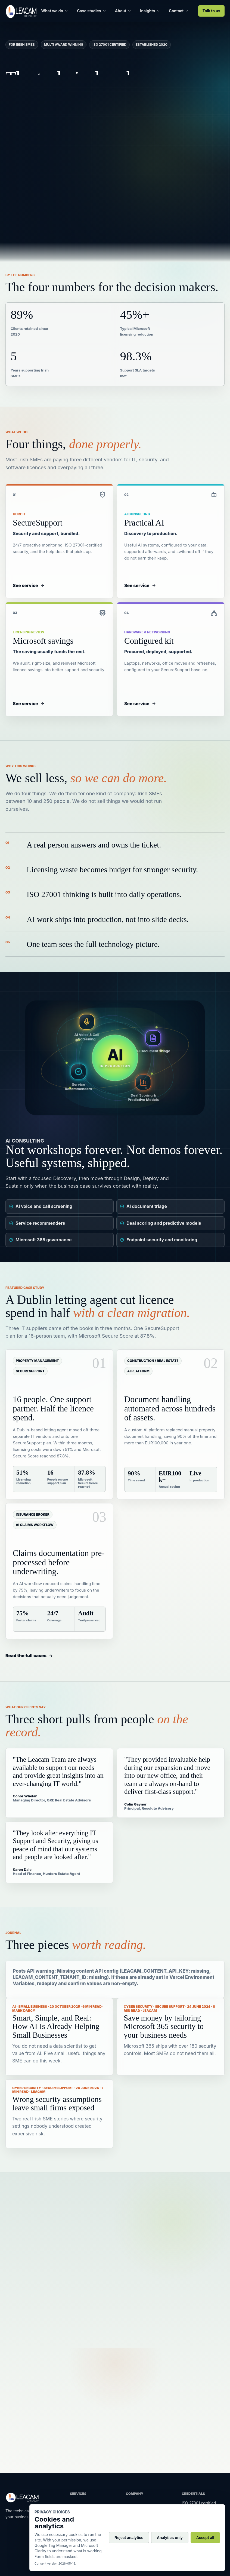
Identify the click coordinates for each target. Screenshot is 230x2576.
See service (29, 592)
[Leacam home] (21, 11)
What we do (55, 10)
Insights (150, 10)
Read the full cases (29, 1655)
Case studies (91, 10)
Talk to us (211, 10)
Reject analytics (128, 2537)
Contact (179, 10)
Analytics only (170, 2537)
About (123, 10)
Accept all (205, 2537)
